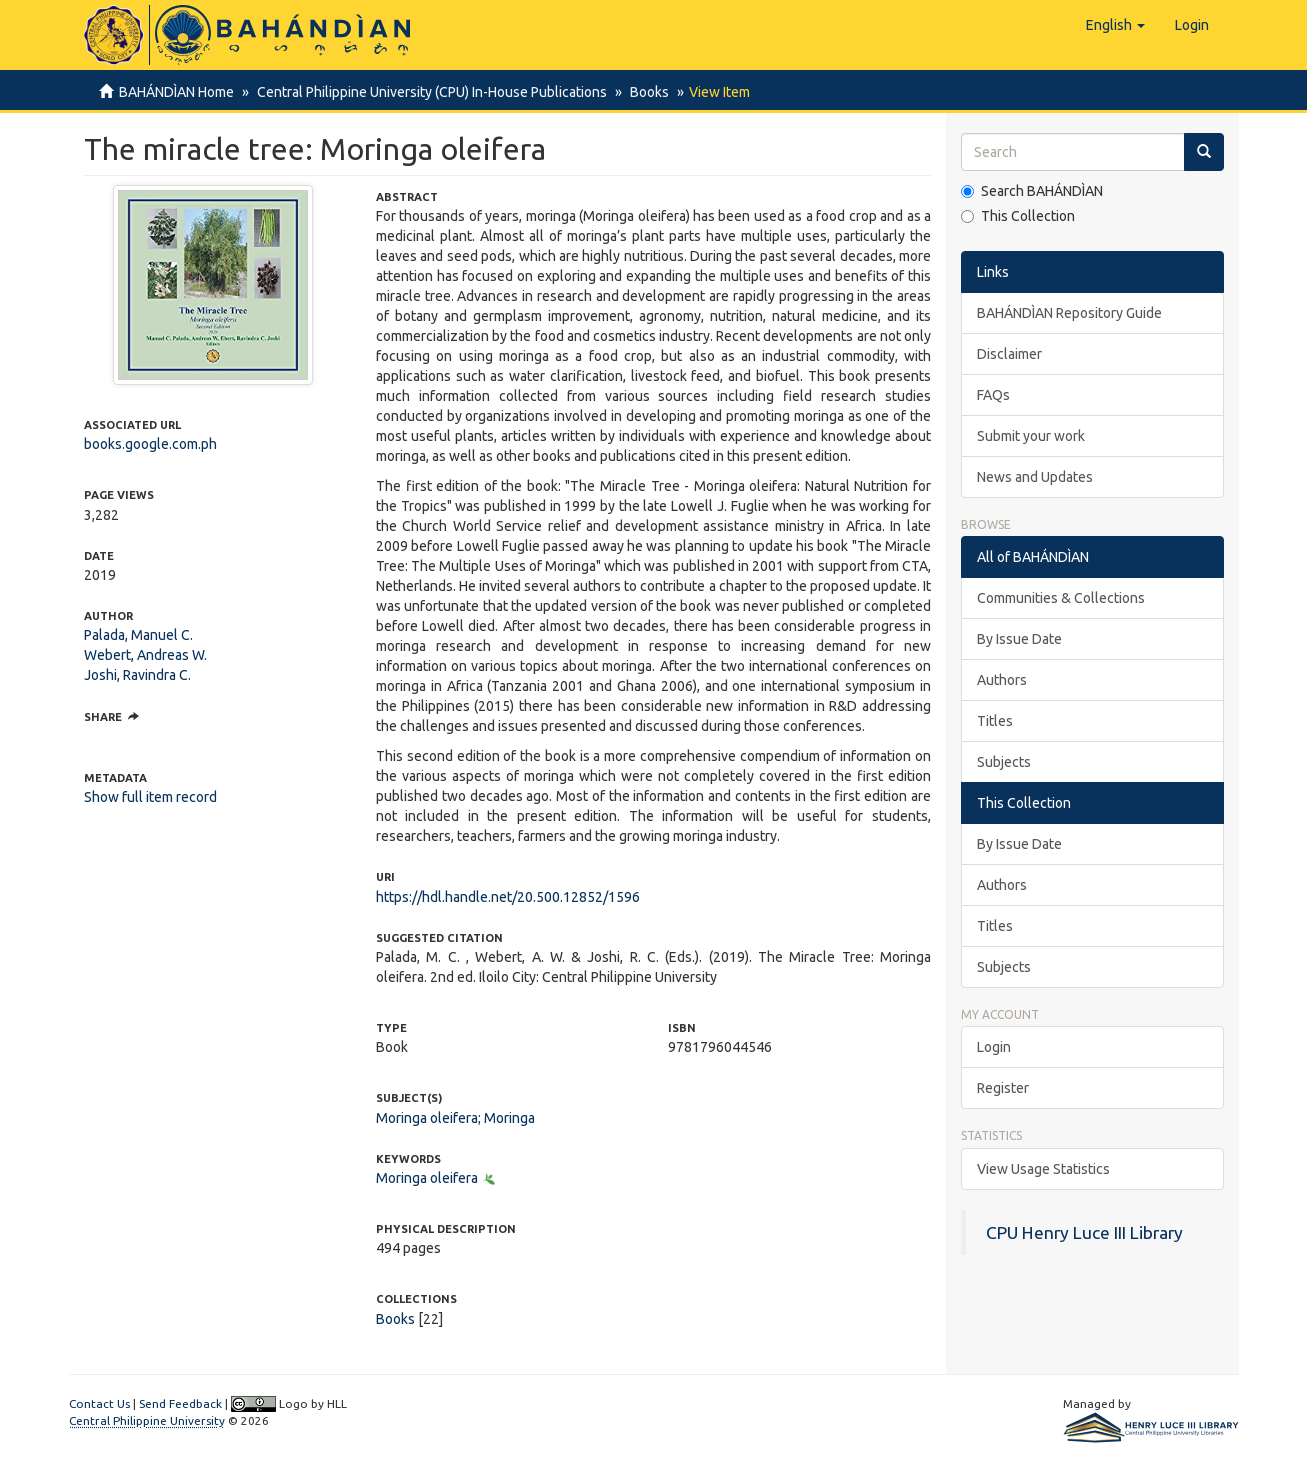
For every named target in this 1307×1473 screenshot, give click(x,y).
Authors (1002, 680)
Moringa (509, 1118)
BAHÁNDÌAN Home (176, 92)
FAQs (993, 395)
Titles (995, 721)
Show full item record (150, 797)
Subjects (1004, 762)
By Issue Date (1019, 639)
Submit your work (1031, 436)
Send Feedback (180, 1403)
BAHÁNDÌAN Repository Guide (1069, 313)
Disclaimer (1009, 354)
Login (994, 1047)
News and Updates (1035, 477)
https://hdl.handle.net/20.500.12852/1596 (508, 897)
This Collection (1018, 216)
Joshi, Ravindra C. (137, 675)
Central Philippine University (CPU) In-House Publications (429, 92)
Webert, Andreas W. (145, 655)
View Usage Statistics (1043, 1169)
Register (1003, 1088)
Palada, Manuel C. (138, 635)
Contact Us (99, 1403)
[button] (1115, 25)
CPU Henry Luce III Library (1084, 1232)
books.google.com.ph (150, 444)
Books (643, 92)
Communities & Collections (1061, 598)
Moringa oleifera (427, 1118)
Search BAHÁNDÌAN (1032, 191)
